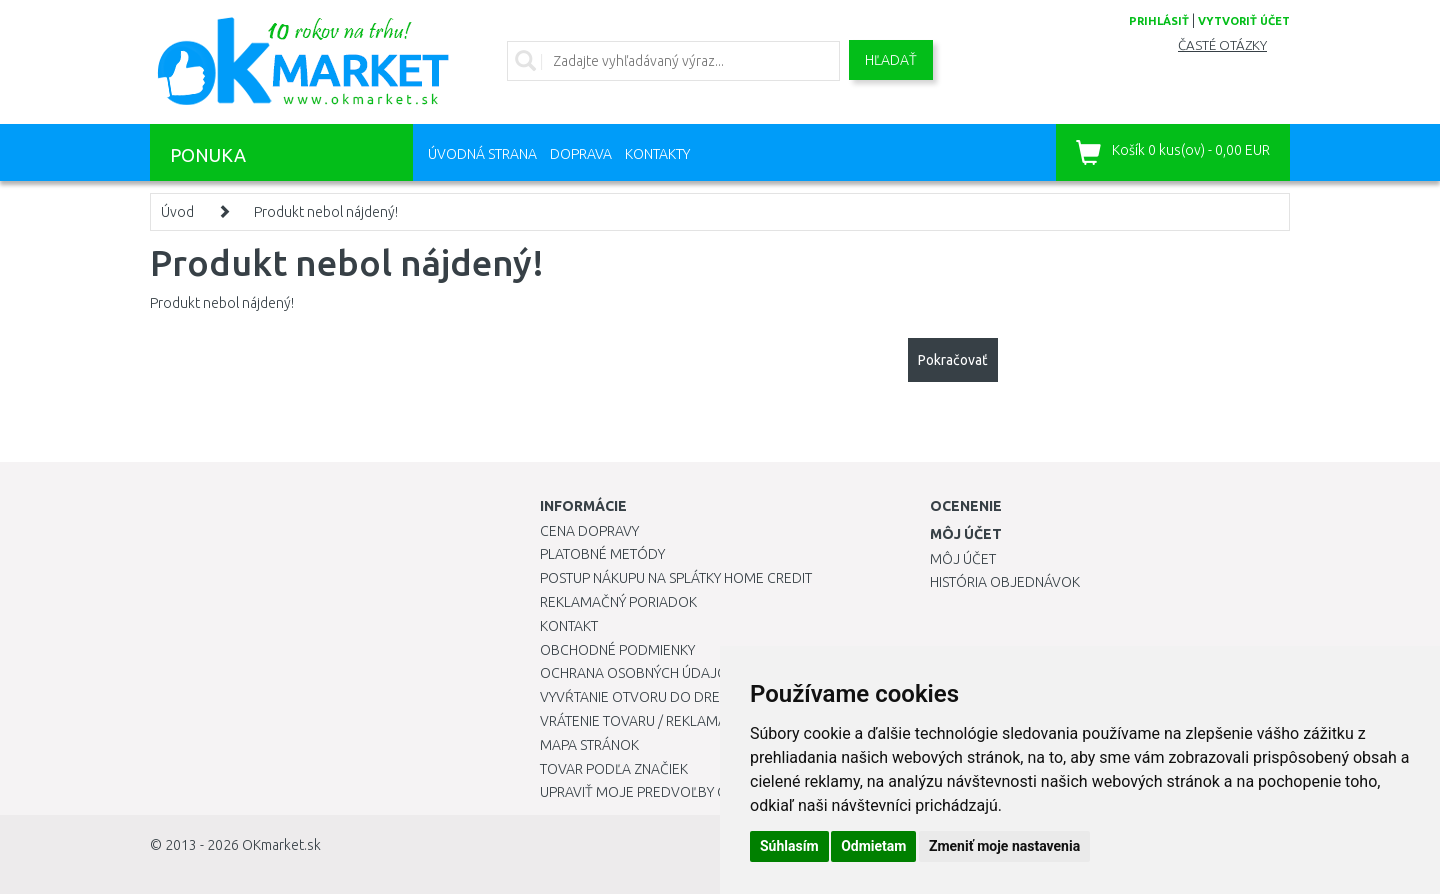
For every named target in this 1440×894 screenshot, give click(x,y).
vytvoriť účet (1244, 21)
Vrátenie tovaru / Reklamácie (643, 721)
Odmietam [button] (873, 846)
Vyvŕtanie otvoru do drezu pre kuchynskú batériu (718, 697)
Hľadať (891, 60)
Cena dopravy (589, 531)
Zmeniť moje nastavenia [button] (1004, 846)
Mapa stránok (589, 745)
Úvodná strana (482, 154)
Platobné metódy (602, 554)
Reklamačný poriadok (618, 602)
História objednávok (1005, 582)
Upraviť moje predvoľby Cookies (657, 792)
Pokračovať (953, 360)
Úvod (177, 212)
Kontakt (569, 626)
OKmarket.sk (281, 845)
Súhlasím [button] (789, 846)
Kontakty (657, 154)
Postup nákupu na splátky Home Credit (676, 578)
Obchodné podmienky (617, 650)
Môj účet (963, 559)
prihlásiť (1159, 21)
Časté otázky (1222, 45)
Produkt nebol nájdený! (326, 212)
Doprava (581, 154)
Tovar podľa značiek (614, 769)
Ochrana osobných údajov (638, 673)
